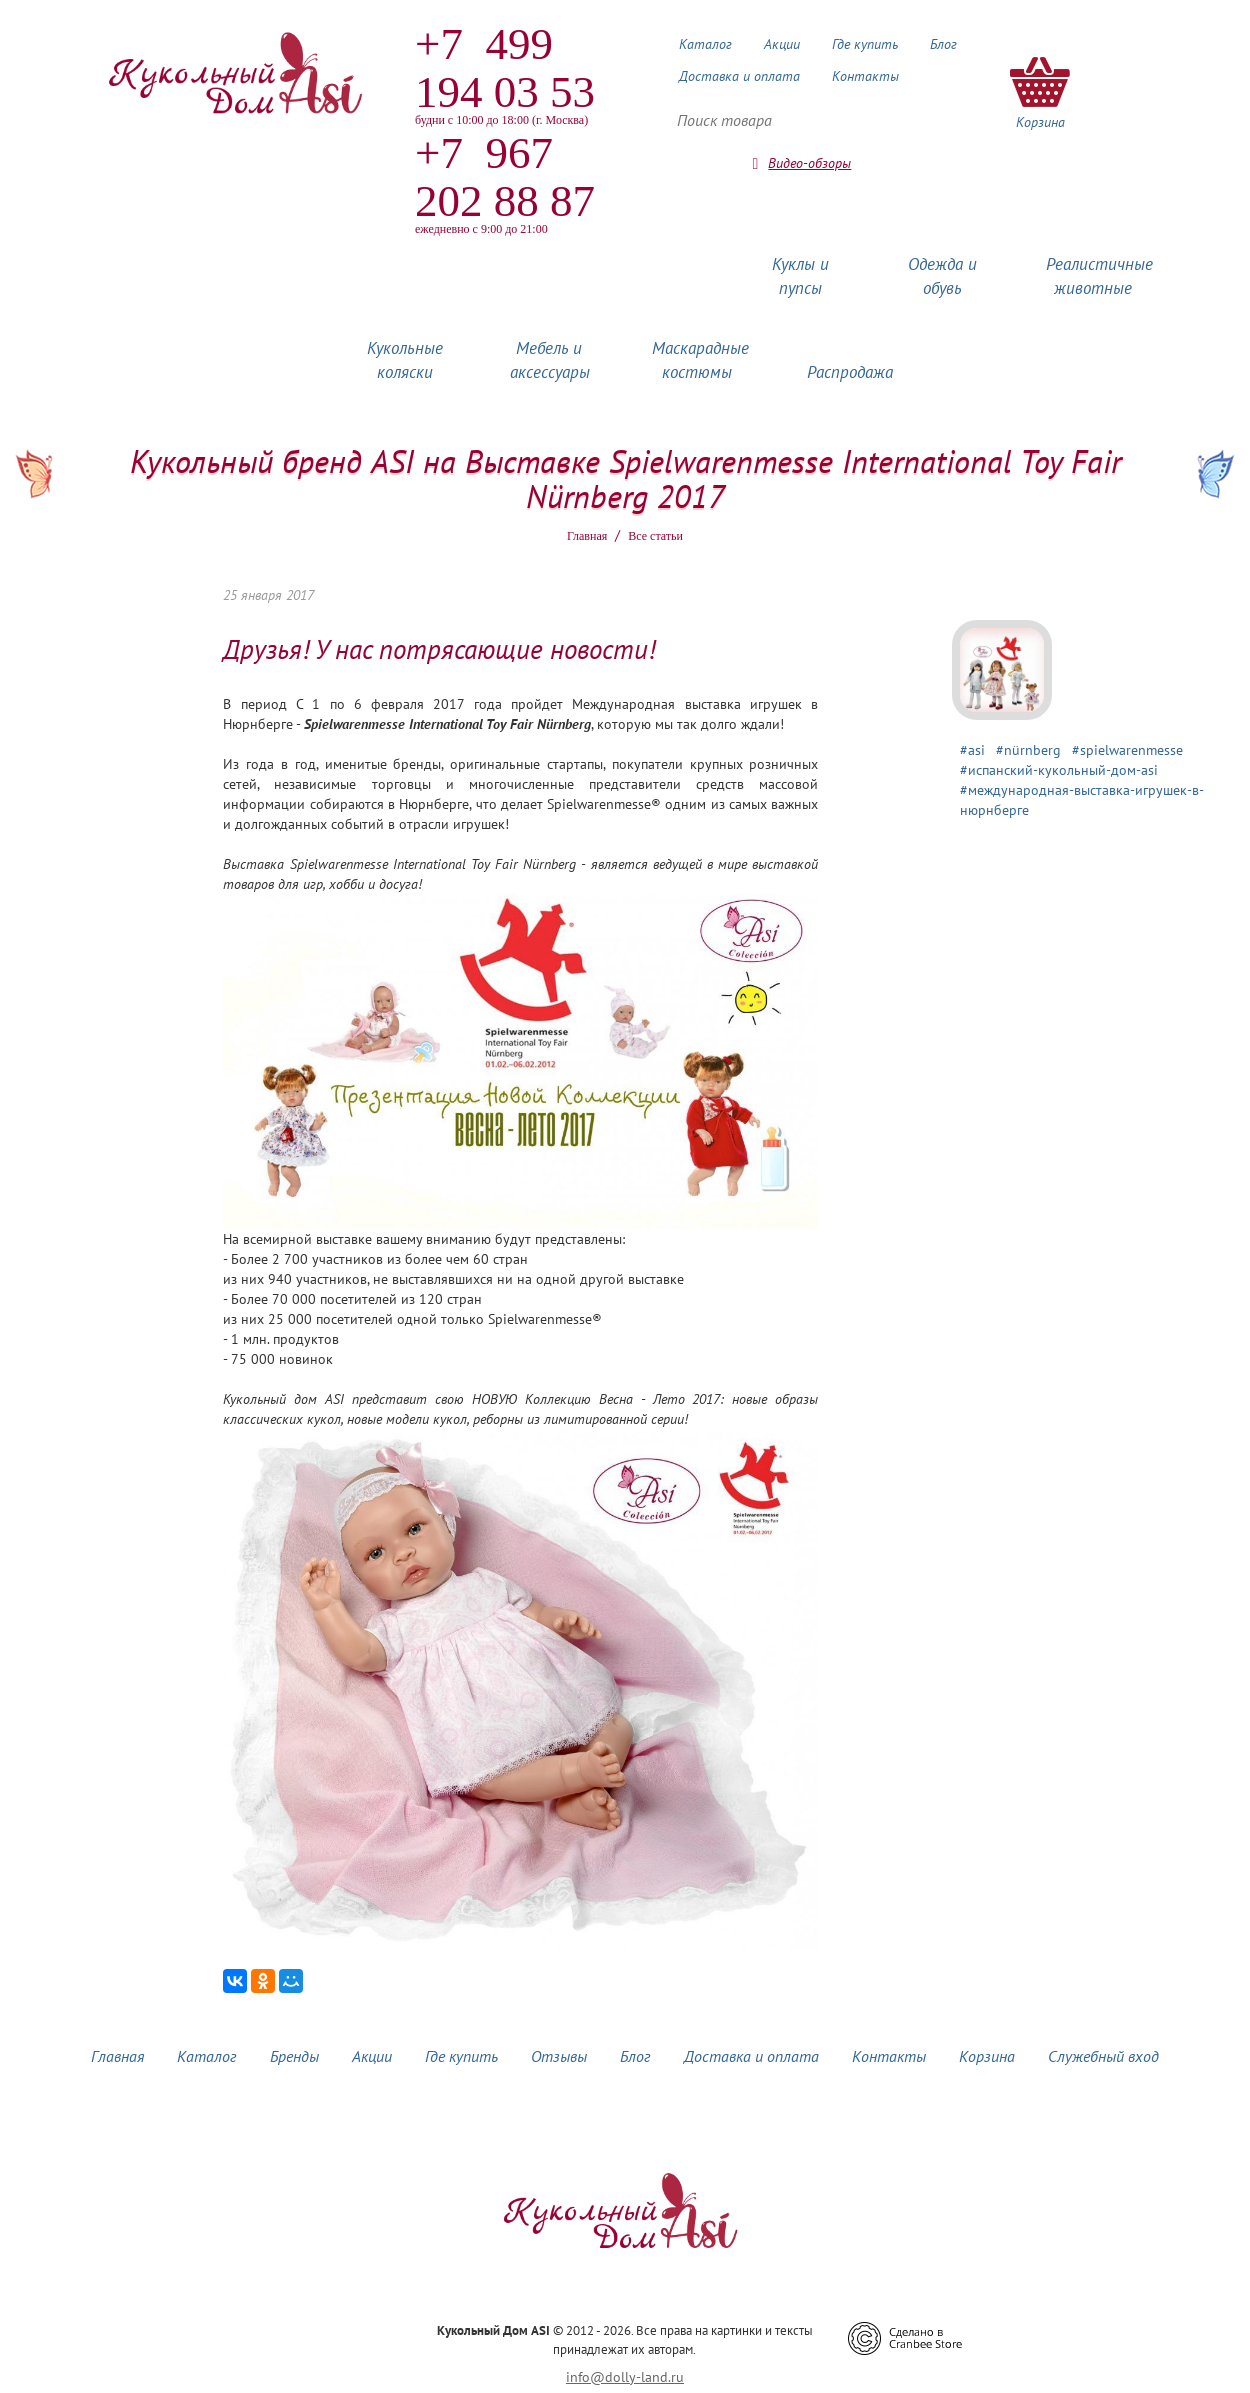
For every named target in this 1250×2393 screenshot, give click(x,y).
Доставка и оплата (739, 76)
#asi (972, 750)
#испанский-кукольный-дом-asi (1059, 770)
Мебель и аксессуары (550, 360)
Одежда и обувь (942, 276)
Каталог (705, 44)
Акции (782, 44)
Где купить (865, 44)
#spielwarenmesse (1127, 750)
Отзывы (559, 2056)
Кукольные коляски (405, 360)
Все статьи (655, 536)
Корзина (987, 2056)
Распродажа (850, 372)
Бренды (294, 2056)
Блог (943, 44)
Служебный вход (1103, 2056)
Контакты (865, 76)
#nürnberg (1028, 750)
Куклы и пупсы (800, 276)
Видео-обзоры (809, 163)
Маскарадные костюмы (700, 360)
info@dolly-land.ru (625, 2377)
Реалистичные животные (1099, 276)
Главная (587, 536)
